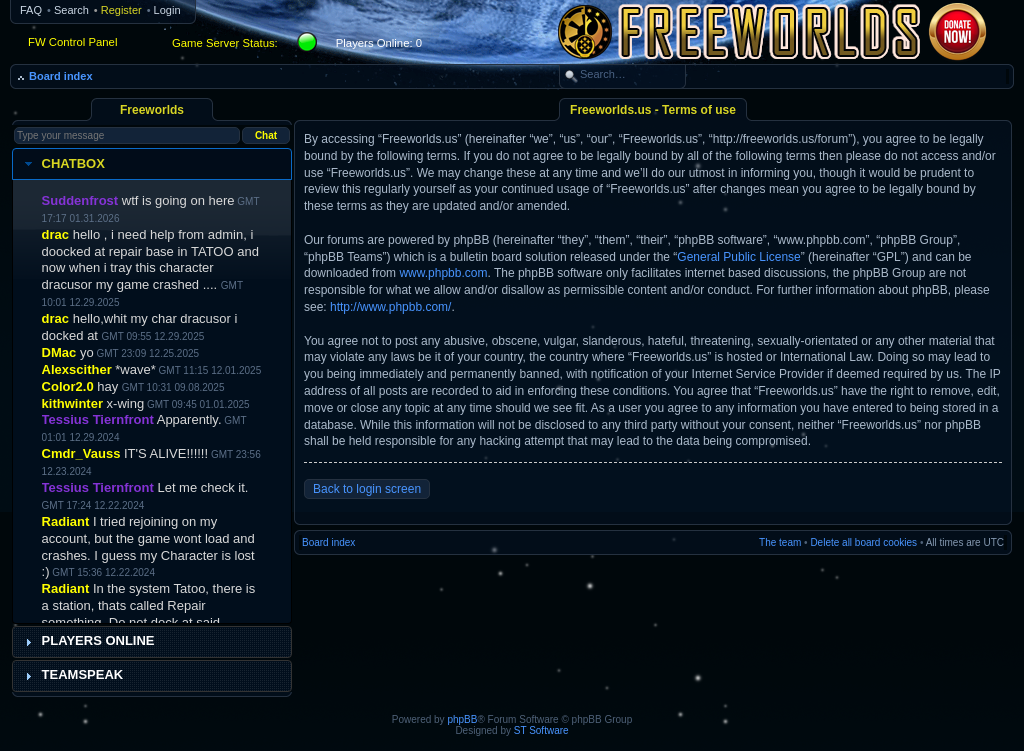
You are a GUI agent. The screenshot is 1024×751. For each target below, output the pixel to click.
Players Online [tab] (87, 641)
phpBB (462, 719)
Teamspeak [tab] (72, 675)
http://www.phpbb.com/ (390, 307)
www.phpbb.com (443, 273)
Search (71, 10)
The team (780, 542)
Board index (61, 76)
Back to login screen (367, 489)
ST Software (541, 730)
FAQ (31, 10)
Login (167, 10)
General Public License (738, 257)
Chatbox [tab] (62, 164)
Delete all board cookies (863, 542)
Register (121, 10)
